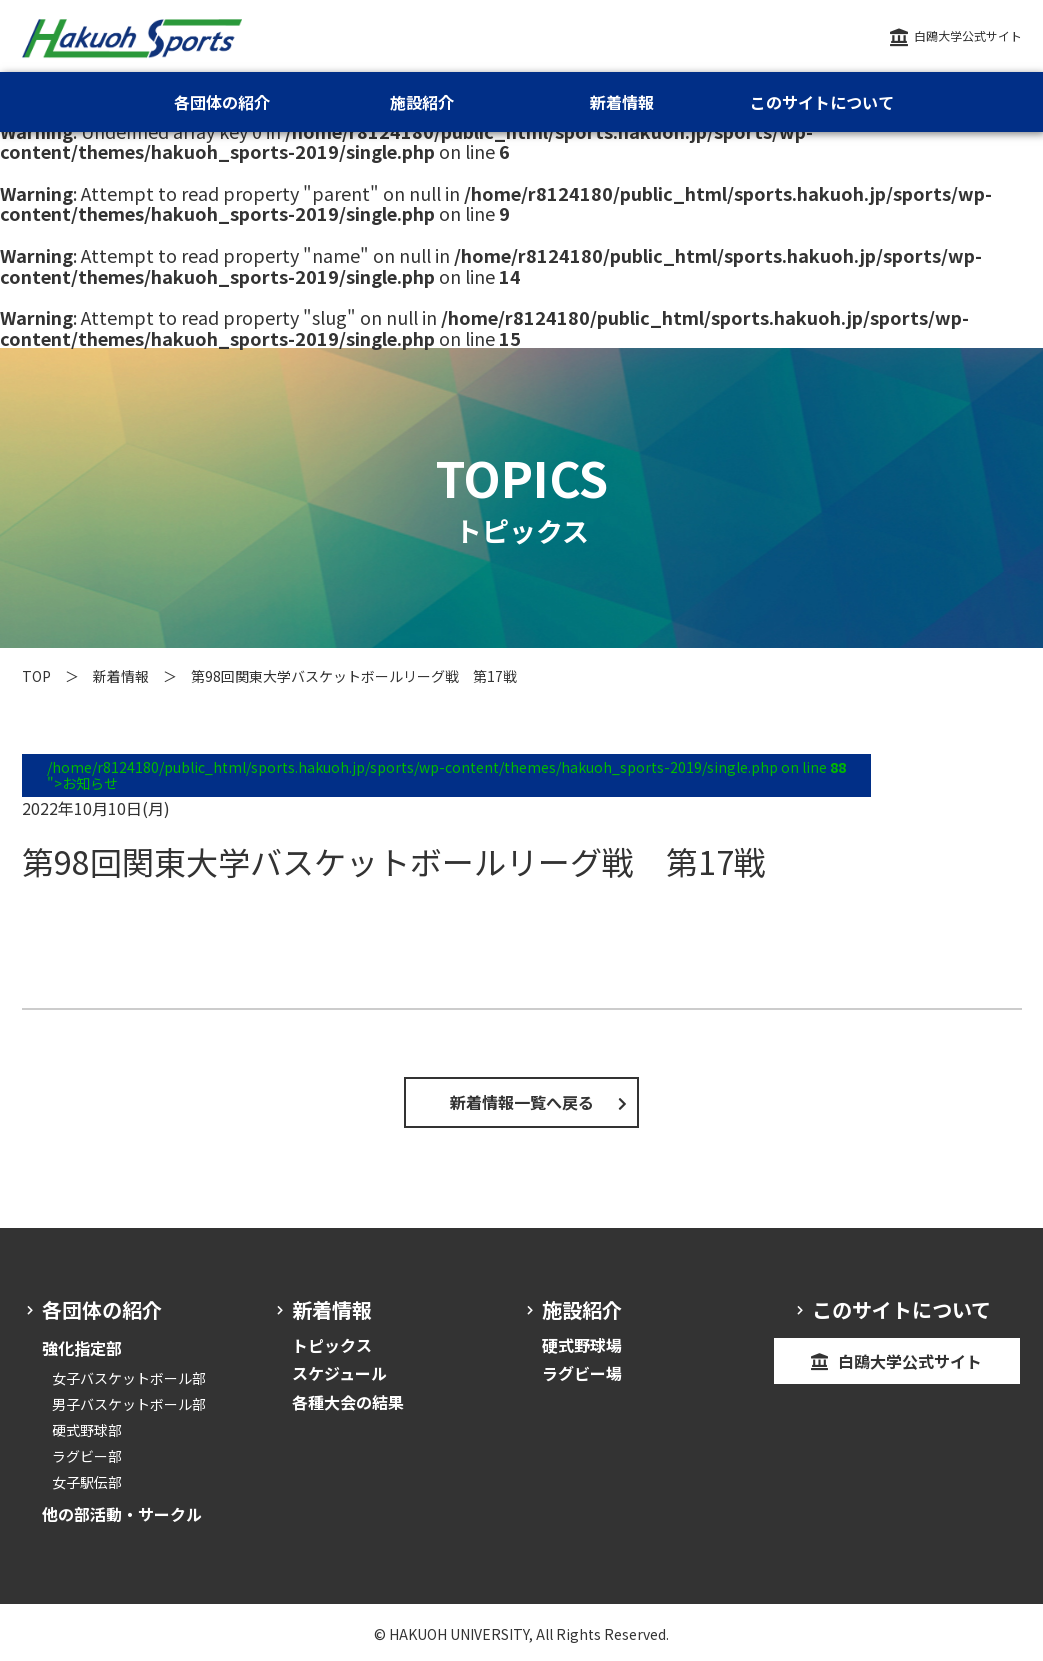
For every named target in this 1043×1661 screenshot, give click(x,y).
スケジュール (339, 1373)
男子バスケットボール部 (129, 1404)
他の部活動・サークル (122, 1514)
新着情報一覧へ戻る (522, 1102)
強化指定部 (82, 1348)
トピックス (332, 1345)
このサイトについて (822, 102)
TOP (36, 676)
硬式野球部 (87, 1430)
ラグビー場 (582, 1373)
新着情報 (121, 676)
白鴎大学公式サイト (968, 35)
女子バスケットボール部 (129, 1378)
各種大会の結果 (348, 1402)
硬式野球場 (582, 1345)
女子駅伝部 (87, 1482)
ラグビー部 (87, 1456)
